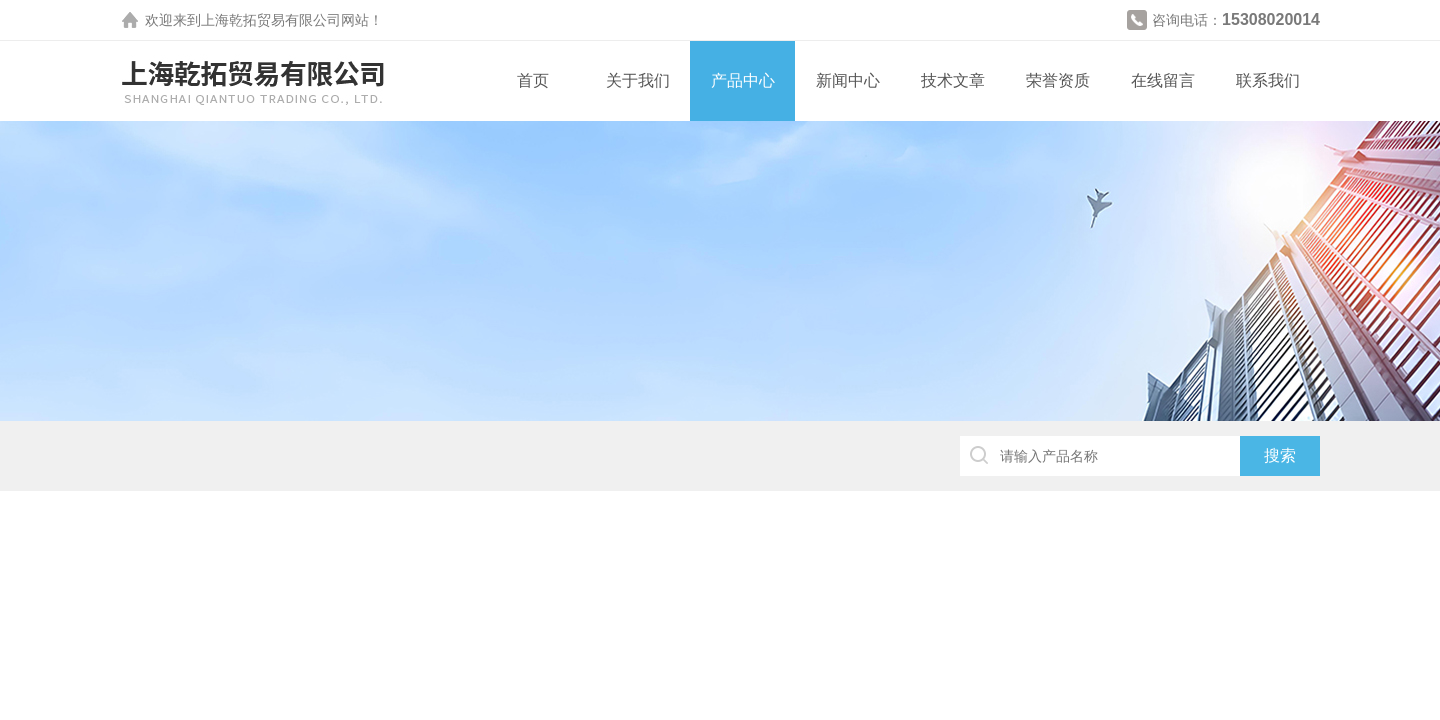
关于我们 (638, 80)
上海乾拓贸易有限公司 (271, 20)
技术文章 (953, 80)
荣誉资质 (1058, 80)
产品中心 (743, 80)
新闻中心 (848, 80)
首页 (533, 80)
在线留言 (1163, 80)
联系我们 (1268, 80)
